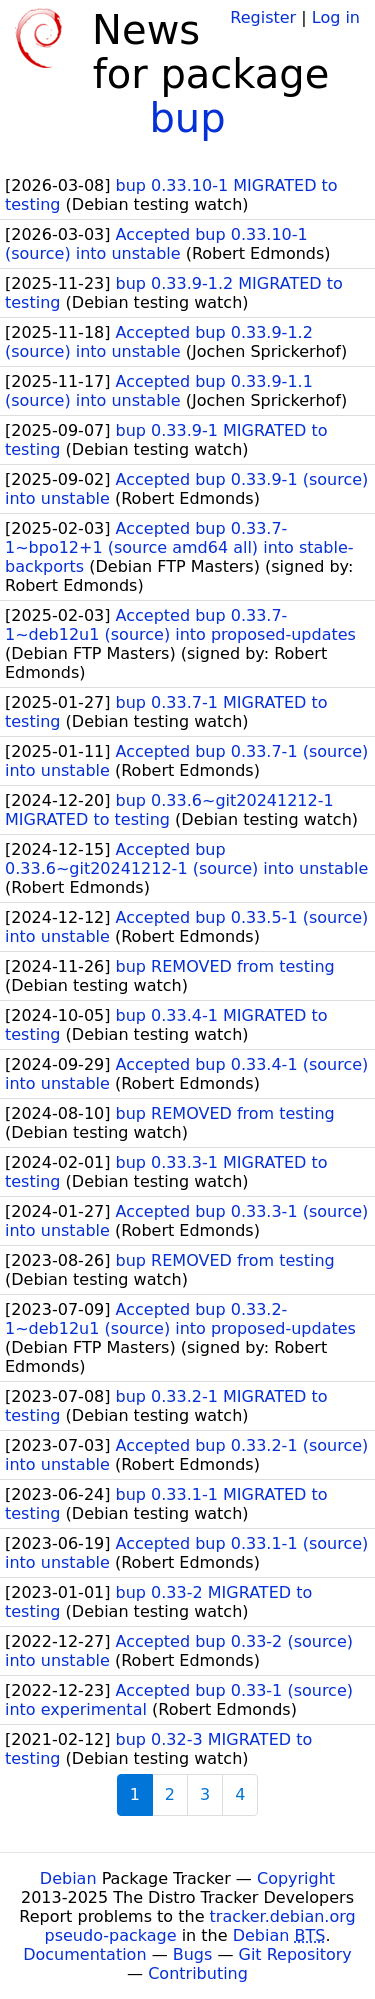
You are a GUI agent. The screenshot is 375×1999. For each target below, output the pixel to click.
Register (263, 17)
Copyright (296, 1878)
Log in (336, 17)
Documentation (84, 1954)
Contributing (198, 1973)
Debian (68, 1878)
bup (187, 118)
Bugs (193, 1954)
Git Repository (295, 1954)
